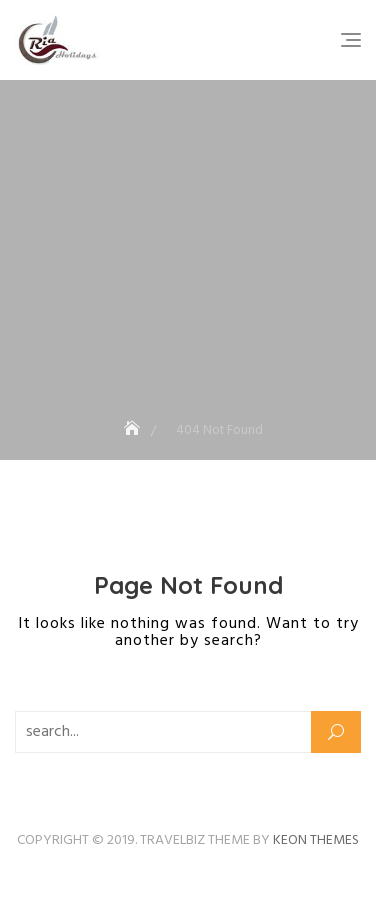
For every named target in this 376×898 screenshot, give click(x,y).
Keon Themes (316, 840)
